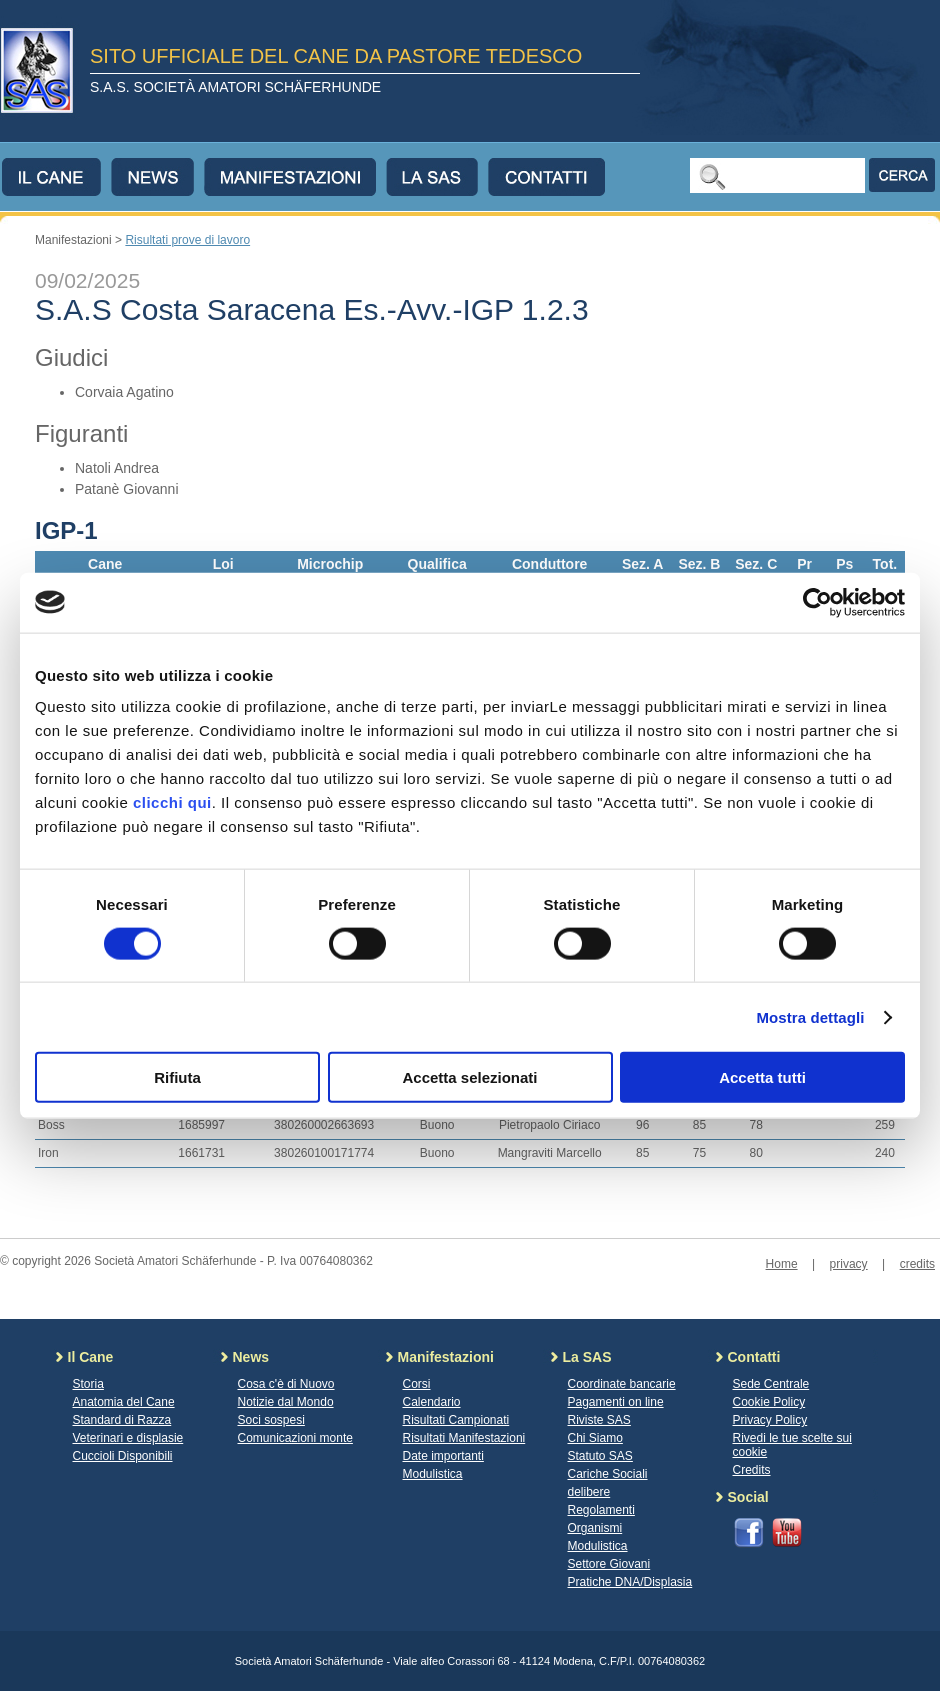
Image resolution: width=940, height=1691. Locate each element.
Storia (88, 1384)
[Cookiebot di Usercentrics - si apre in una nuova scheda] (817, 602)
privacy (849, 1264)
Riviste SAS (599, 1420)
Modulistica (433, 1474)
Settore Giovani (609, 1564)
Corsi (417, 1384)
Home (782, 1264)
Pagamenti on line (616, 1402)
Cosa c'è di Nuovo (286, 1384)
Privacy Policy (770, 1420)
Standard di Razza (122, 1420)
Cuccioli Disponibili (123, 1456)
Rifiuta (177, 1077)
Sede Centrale (771, 1384)
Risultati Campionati (456, 1420)
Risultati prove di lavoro (187, 240)
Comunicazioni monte (295, 1438)
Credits (752, 1470)
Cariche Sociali (608, 1474)
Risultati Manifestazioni (464, 1438)
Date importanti (443, 1456)
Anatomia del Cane (124, 1402)
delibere (589, 1492)
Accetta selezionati (469, 1077)
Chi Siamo (595, 1438)
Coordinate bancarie (622, 1384)
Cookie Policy (769, 1402)
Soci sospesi (271, 1420)
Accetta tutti (762, 1077)
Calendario (432, 1402)
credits (917, 1264)
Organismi (595, 1528)
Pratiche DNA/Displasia (630, 1582)
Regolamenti (601, 1510)
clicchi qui (172, 802)
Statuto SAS (600, 1456)
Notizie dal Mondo (286, 1402)
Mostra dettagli (810, 1016)
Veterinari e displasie (128, 1438)
